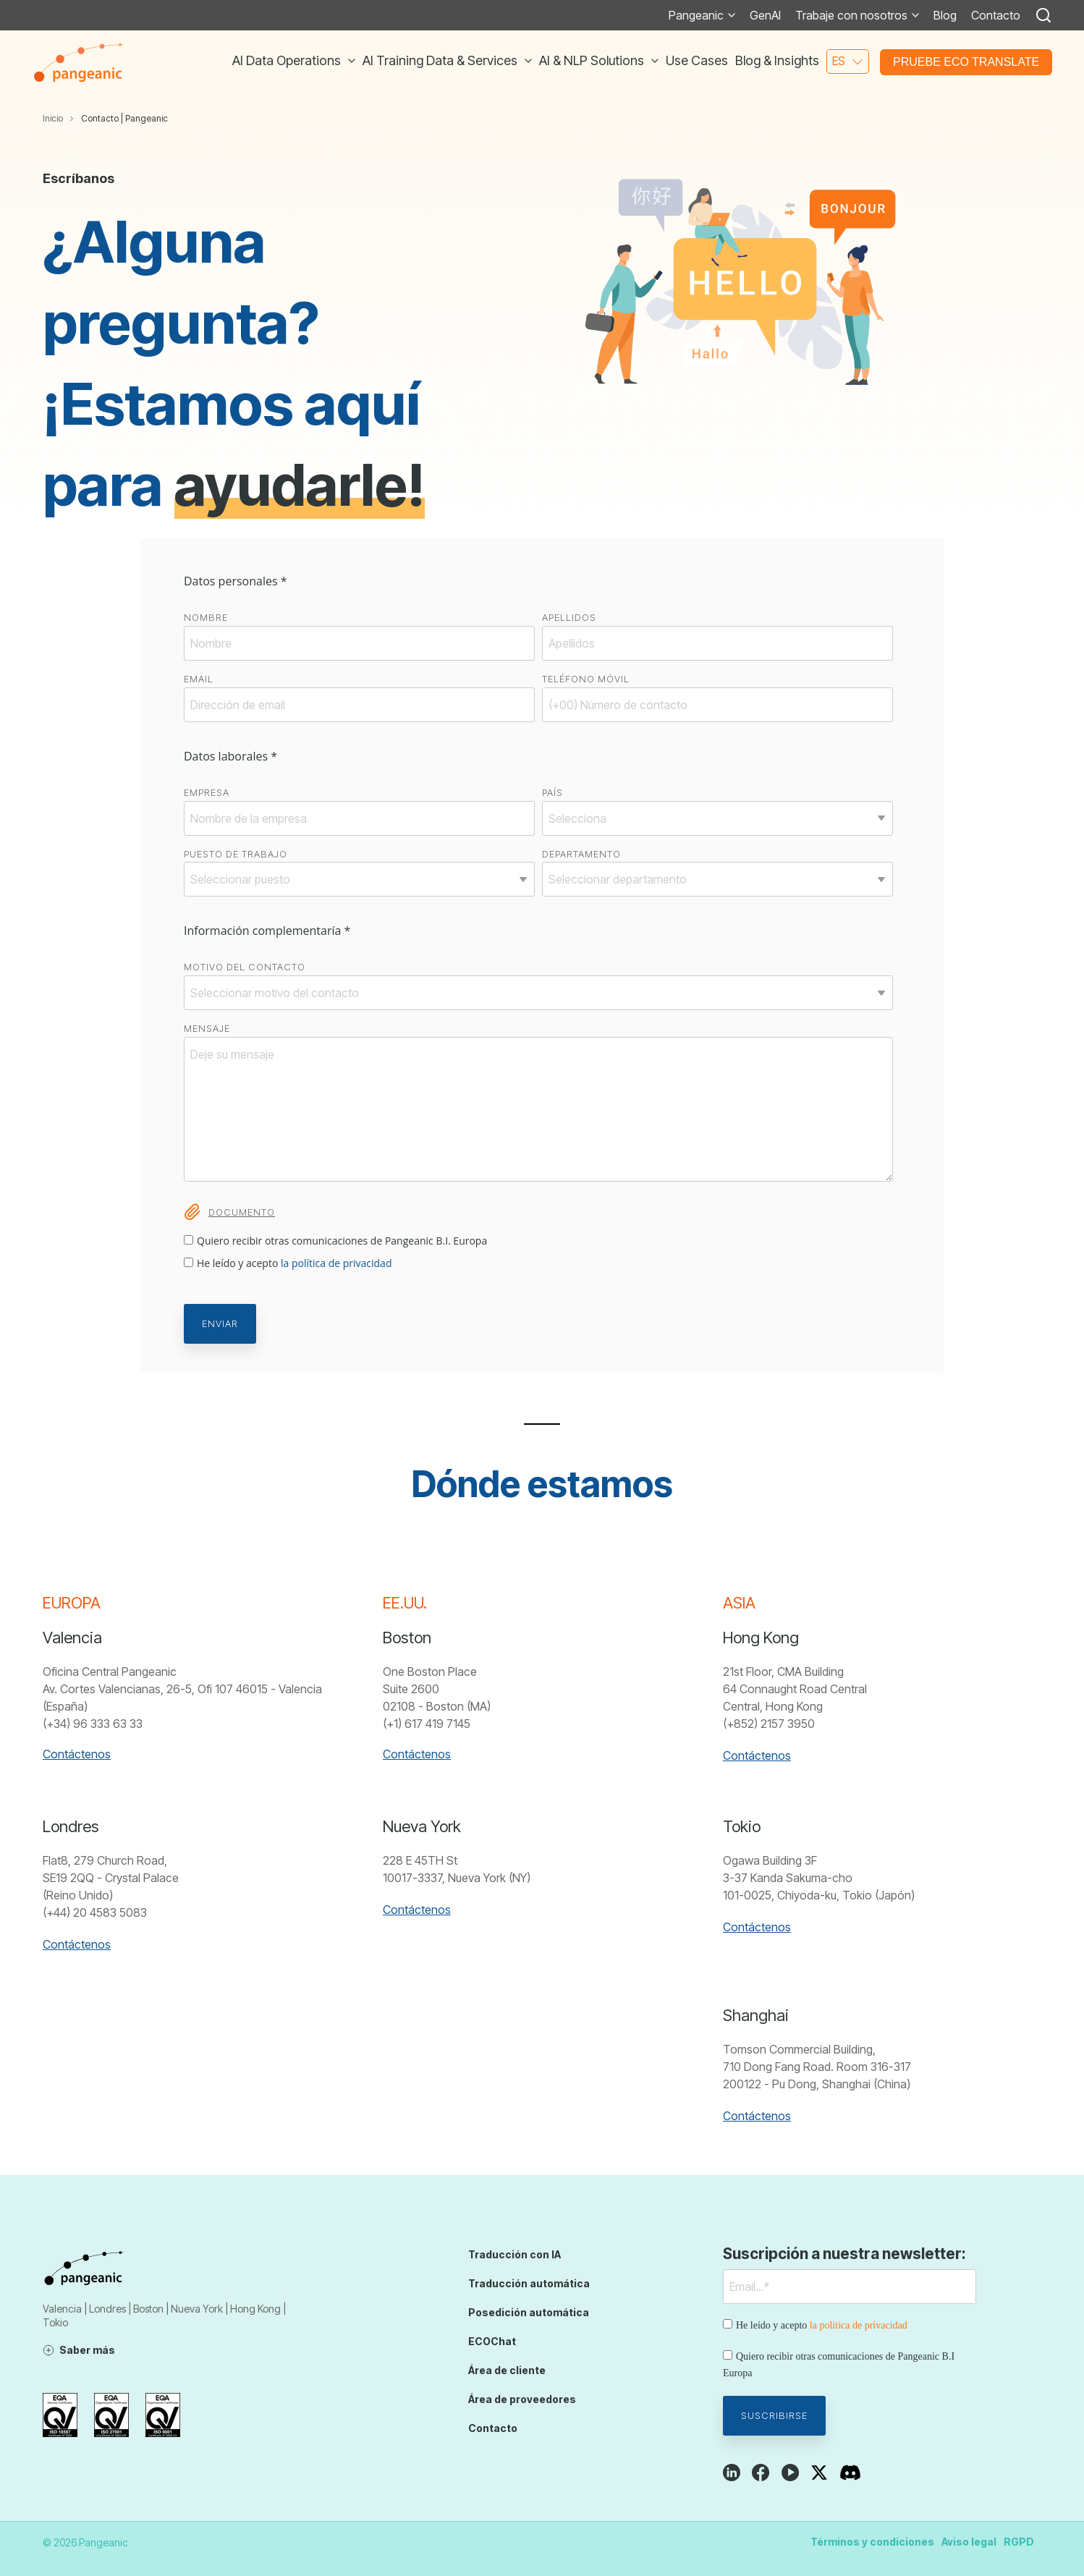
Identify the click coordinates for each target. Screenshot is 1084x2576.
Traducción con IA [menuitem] (514, 2254)
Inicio (53, 118)
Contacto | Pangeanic (124, 118)
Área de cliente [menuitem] (507, 2370)
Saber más (87, 2350)
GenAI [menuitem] (765, 15)
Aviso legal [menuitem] (968, 2541)
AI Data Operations (288, 60)
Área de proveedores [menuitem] (522, 2399)
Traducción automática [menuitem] (529, 2283)
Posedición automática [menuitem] (528, 2312)
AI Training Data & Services (441, 60)
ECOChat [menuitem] (492, 2341)
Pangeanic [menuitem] (696, 15)
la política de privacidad (336, 1263)
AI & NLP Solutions (593, 60)
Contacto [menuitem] (995, 15)
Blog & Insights (777, 60)
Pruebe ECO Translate (966, 62)
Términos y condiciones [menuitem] (872, 2541)
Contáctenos (77, 1754)
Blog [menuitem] (945, 15)
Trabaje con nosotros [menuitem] (851, 15)
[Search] (1043, 15)
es (838, 61)
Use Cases (697, 60)
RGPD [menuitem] (1019, 2541)
